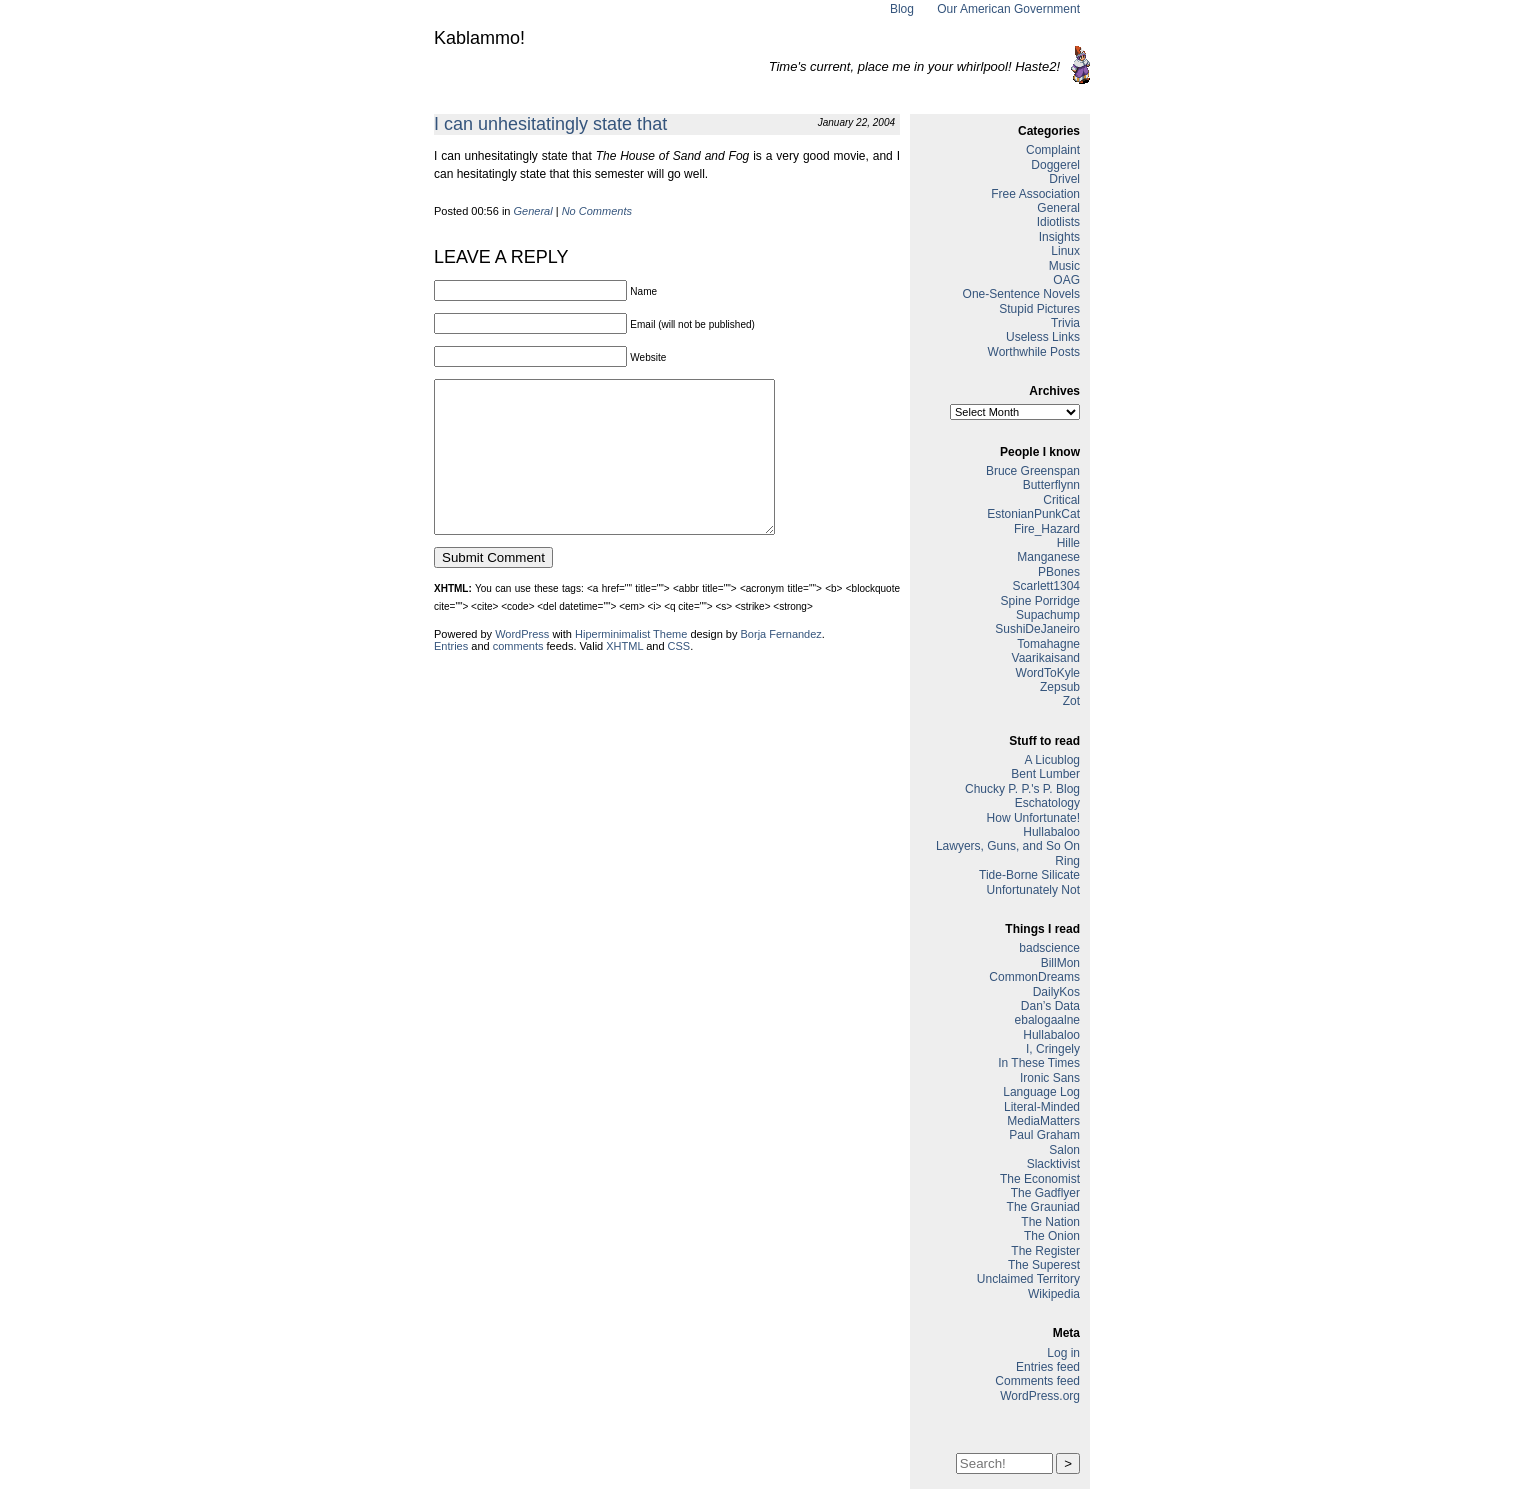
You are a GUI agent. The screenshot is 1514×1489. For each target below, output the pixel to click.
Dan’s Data (1050, 1006)
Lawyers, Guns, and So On (1008, 846)
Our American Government (1008, 9)
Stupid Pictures (1039, 309)
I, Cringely (1053, 1049)
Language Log (1041, 1092)
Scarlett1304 (1046, 586)
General (533, 211)
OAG (1066, 280)
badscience (1049, 948)
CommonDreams (1034, 977)
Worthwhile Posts (1034, 352)
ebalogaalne (1047, 1020)
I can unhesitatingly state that (550, 124)
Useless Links (1043, 337)
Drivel (1064, 179)
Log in (1063, 1353)
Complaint (1053, 150)
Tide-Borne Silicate (1029, 875)
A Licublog (1052, 760)
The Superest (1044, 1265)
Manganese (1048, 557)
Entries (451, 676)
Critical (1061, 500)
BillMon (1060, 963)
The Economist (1040, 1179)
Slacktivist (1053, 1164)
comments (518, 676)
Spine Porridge (1040, 601)
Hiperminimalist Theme (631, 664)
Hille (1068, 543)
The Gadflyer (1045, 1193)
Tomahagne (1048, 644)
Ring (1067, 861)
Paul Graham (1044, 1135)
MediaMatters (1043, 1121)
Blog (902, 9)
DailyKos (1056, 992)
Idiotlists (1058, 222)
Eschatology (1047, 803)
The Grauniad (1043, 1207)
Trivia (1065, 323)
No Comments (597, 211)
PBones (1059, 572)
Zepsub (1060, 687)
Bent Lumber (1045, 774)
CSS (679, 676)
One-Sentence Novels (1021, 294)
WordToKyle (1048, 673)
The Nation (1050, 1222)
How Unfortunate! (1033, 818)
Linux (1065, 251)
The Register (1045, 1251)
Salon (1064, 1150)
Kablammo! (479, 38)
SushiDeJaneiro (1037, 629)
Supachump (1048, 615)
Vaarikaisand (1046, 658)
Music (1064, 266)
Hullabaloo (1051, 832)
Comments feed (1037, 1381)
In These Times (1039, 1063)
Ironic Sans (1050, 1078)
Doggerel (1055, 165)
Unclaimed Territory (1028, 1279)
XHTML (624, 676)
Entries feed (1048, 1367)
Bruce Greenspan (1033, 471)
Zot (1071, 701)
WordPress (522, 664)
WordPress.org (1040, 1396)
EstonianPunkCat (1033, 514)
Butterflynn (1051, 485)
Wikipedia (1054, 1294)
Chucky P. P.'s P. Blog (1022, 789)
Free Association (1035, 194)
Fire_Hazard (1047, 529)
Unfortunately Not (1033, 890)
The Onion (1052, 1236)
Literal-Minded (1042, 1107)
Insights (1059, 237)
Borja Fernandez (781, 664)
